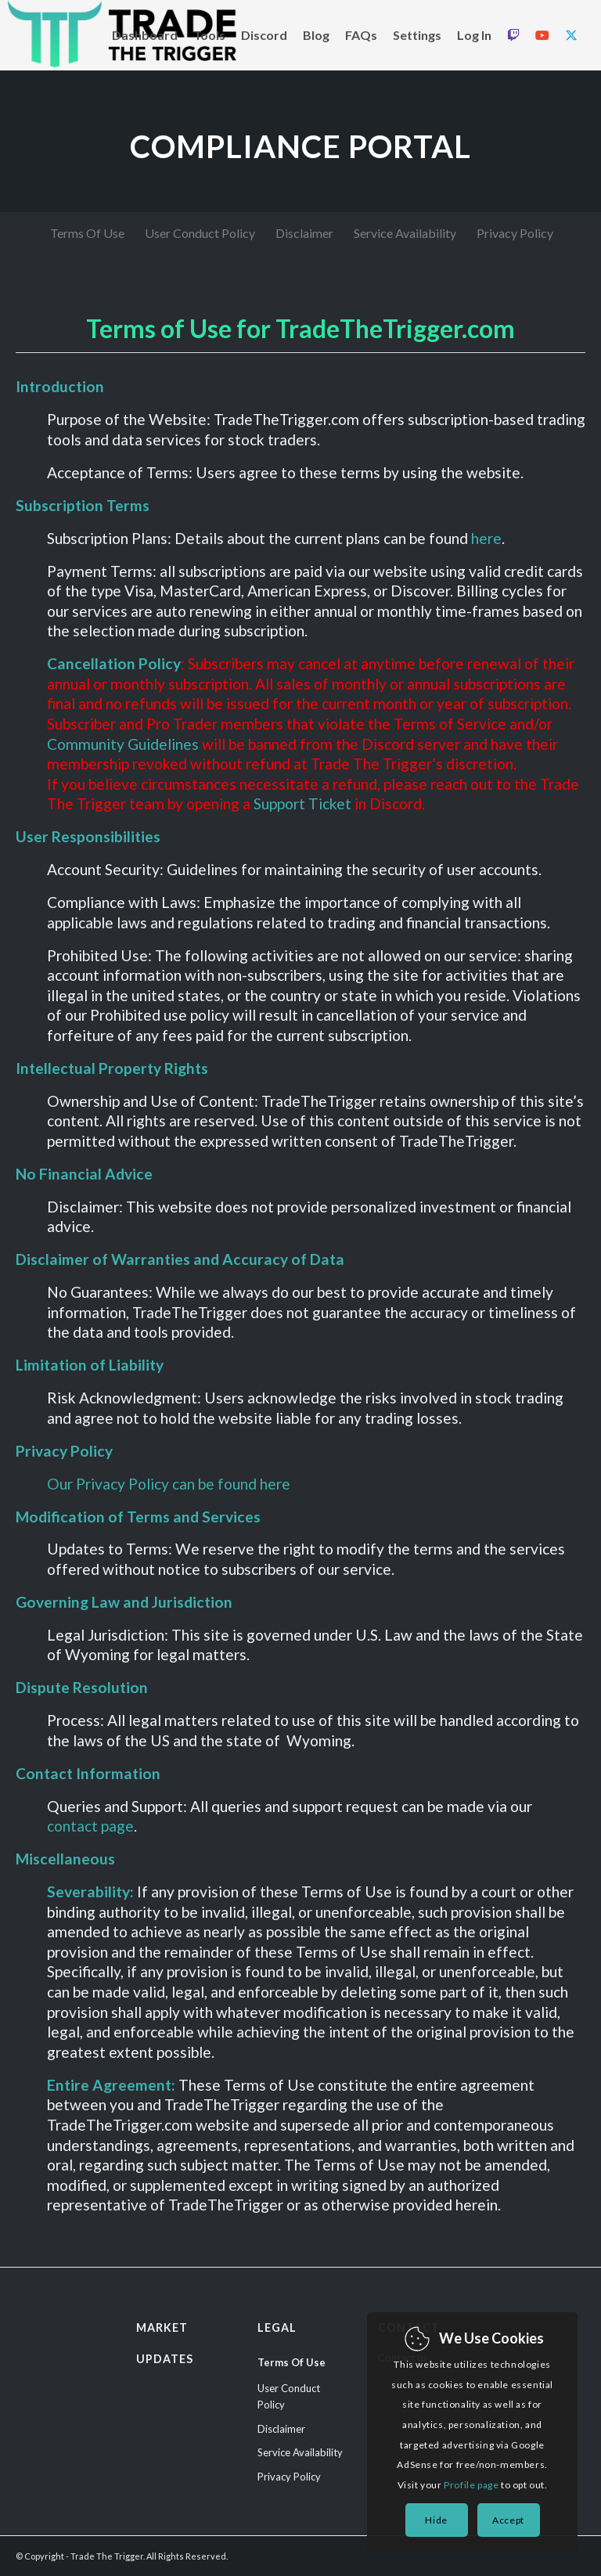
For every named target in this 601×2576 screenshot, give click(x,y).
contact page (90, 1826)
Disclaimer (281, 2429)
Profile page (471, 2485)
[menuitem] (144, 35)
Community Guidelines (123, 744)
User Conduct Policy (288, 2396)
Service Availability (300, 2452)
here (486, 538)
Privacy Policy (289, 2476)
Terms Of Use (291, 2362)
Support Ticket (302, 803)
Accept (508, 2520)
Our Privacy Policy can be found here (168, 1484)
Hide (436, 2520)
